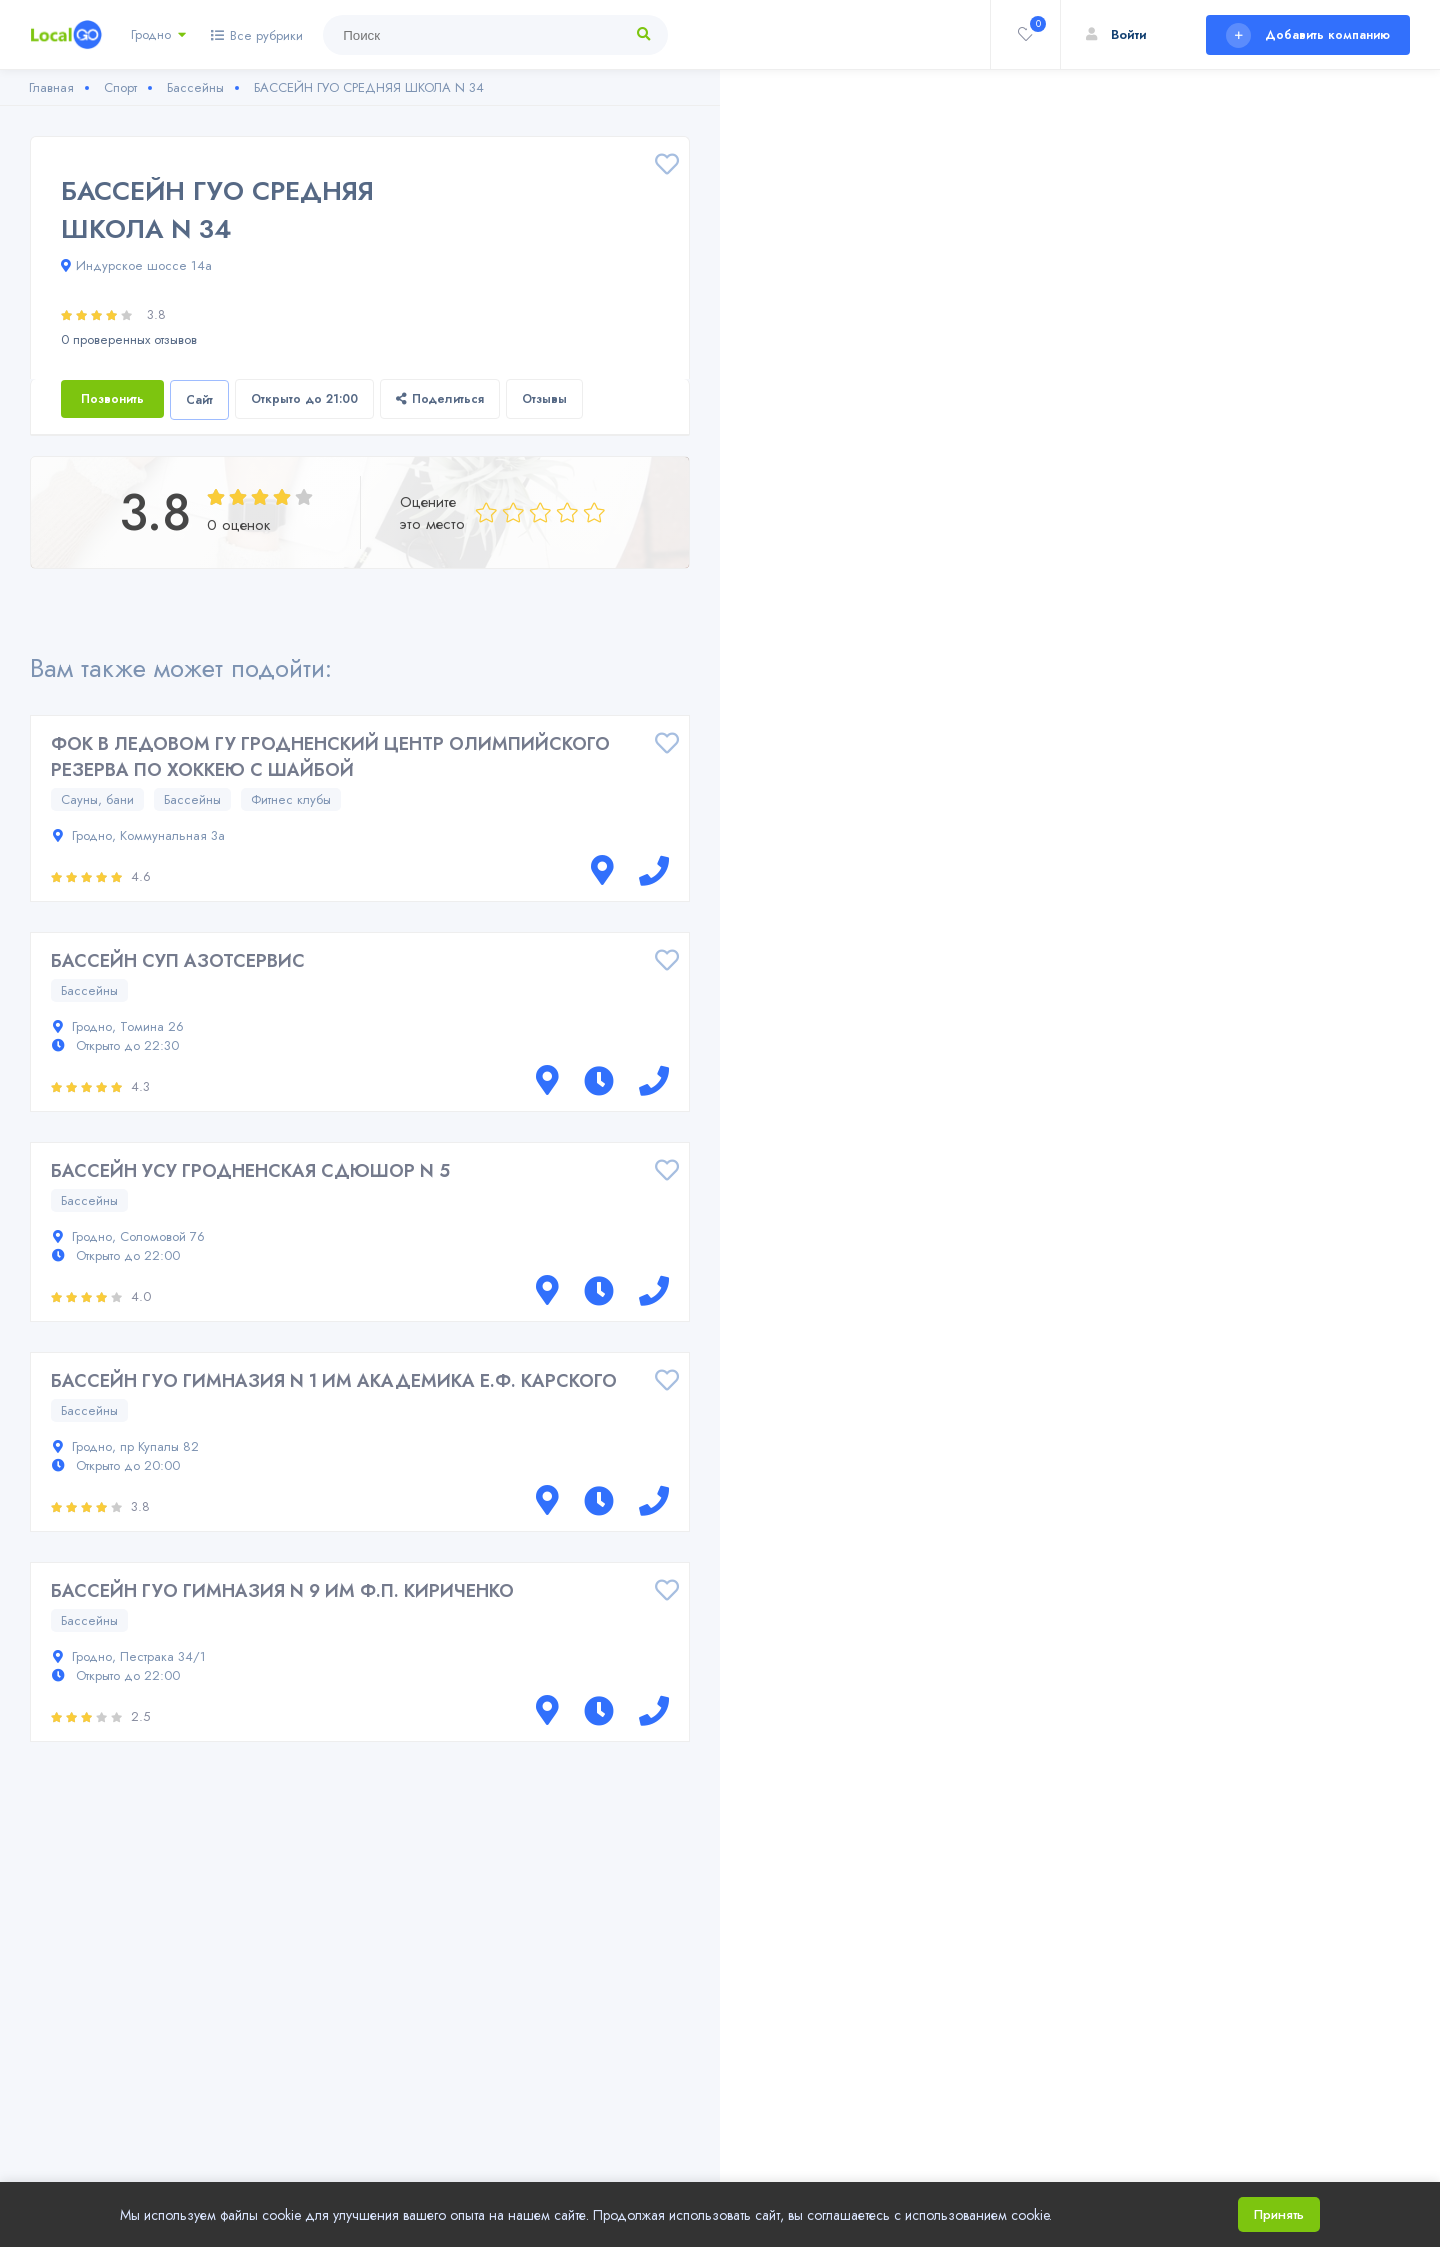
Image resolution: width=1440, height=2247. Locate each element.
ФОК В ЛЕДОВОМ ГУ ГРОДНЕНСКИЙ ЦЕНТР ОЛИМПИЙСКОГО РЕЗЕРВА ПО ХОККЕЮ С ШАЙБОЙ (330, 757)
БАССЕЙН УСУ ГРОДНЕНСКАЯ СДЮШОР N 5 (250, 1171)
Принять (1279, 2214)
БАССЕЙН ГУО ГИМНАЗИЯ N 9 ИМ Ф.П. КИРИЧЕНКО (282, 1591)
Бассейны (192, 799)
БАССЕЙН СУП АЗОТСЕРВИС (178, 961)
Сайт (199, 400)
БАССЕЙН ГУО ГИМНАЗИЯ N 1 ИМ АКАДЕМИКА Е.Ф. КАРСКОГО (334, 1381)
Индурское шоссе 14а (136, 265)
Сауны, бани (97, 799)
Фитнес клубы (291, 799)
